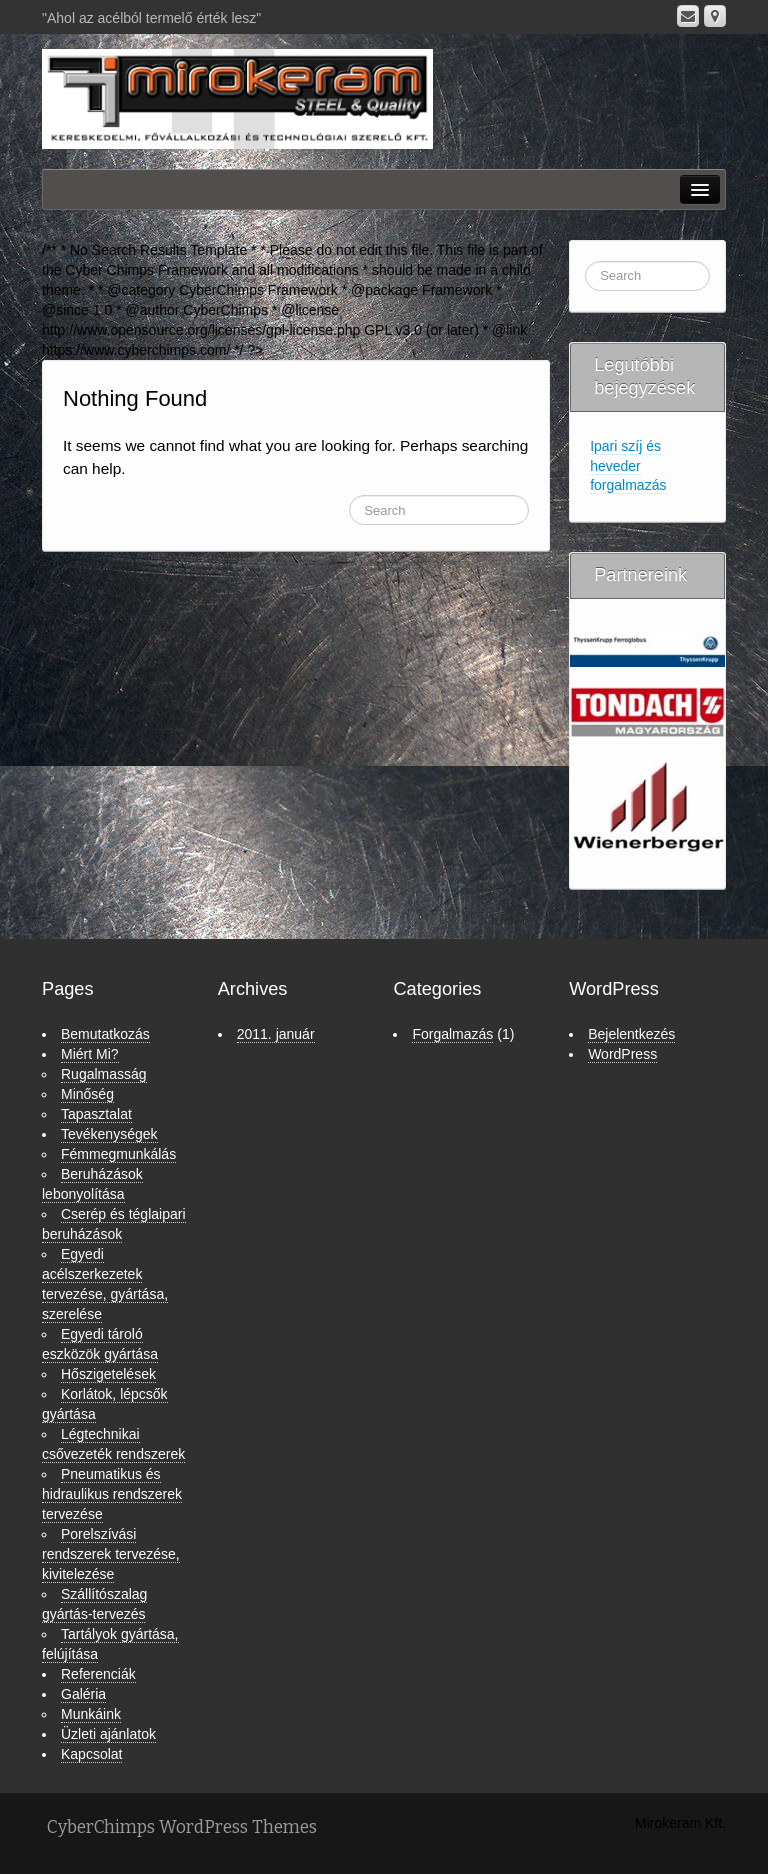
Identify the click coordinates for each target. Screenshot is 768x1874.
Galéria (83, 1694)
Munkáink (91, 1714)
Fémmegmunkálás (118, 1154)
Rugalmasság (104, 1074)
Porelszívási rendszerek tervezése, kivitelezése (111, 1554)
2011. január (276, 1034)
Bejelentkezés (631, 1034)
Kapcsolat (91, 1754)
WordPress (622, 1054)
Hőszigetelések (108, 1374)
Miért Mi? (90, 1054)
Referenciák (98, 1674)
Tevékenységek (109, 1134)
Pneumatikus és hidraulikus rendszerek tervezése (112, 1494)
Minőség (87, 1094)
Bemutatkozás (105, 1034)
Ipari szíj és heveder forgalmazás (628, 465)
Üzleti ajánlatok (108, 1734)
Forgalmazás (452, 1034)
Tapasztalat (96, 1114)
